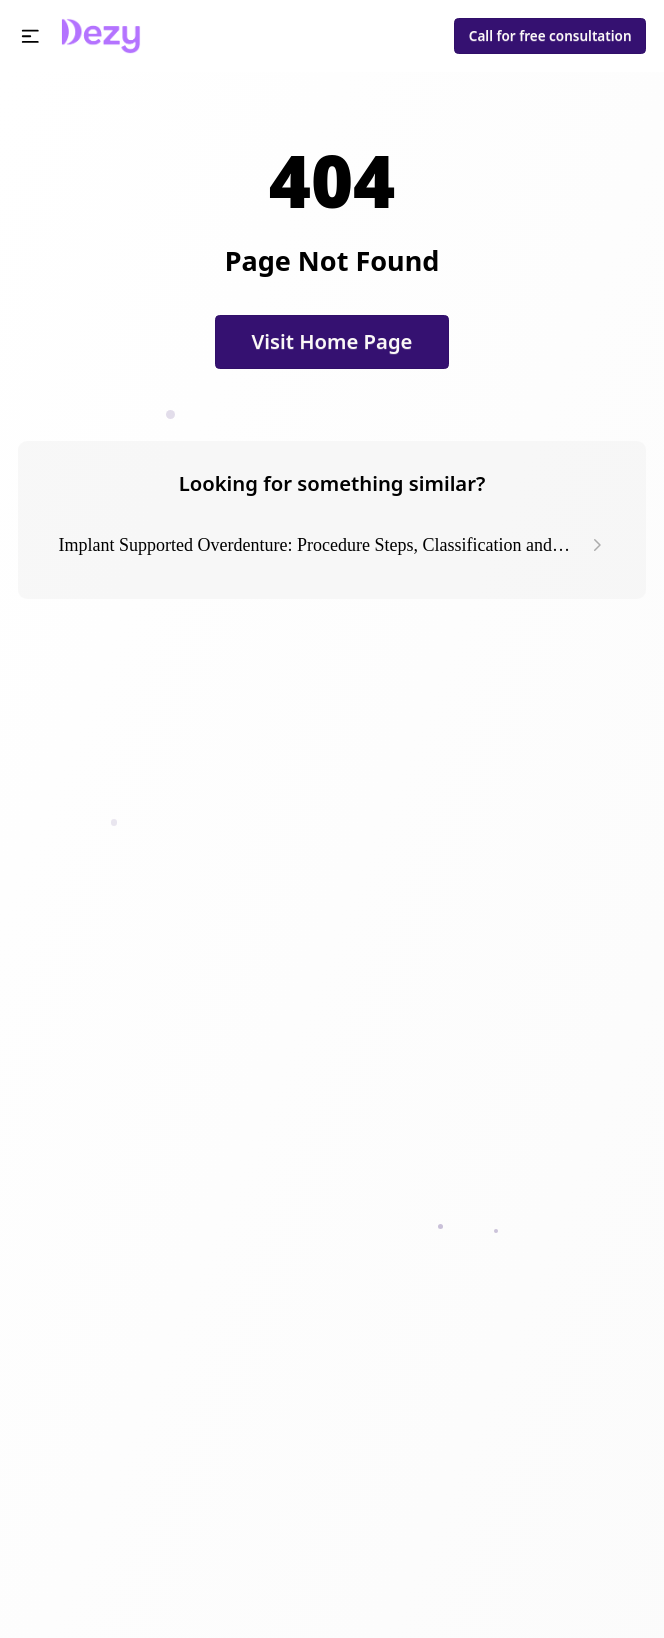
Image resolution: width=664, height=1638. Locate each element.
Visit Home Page (332, 341)
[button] (30, 36)
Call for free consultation (550, 36)
